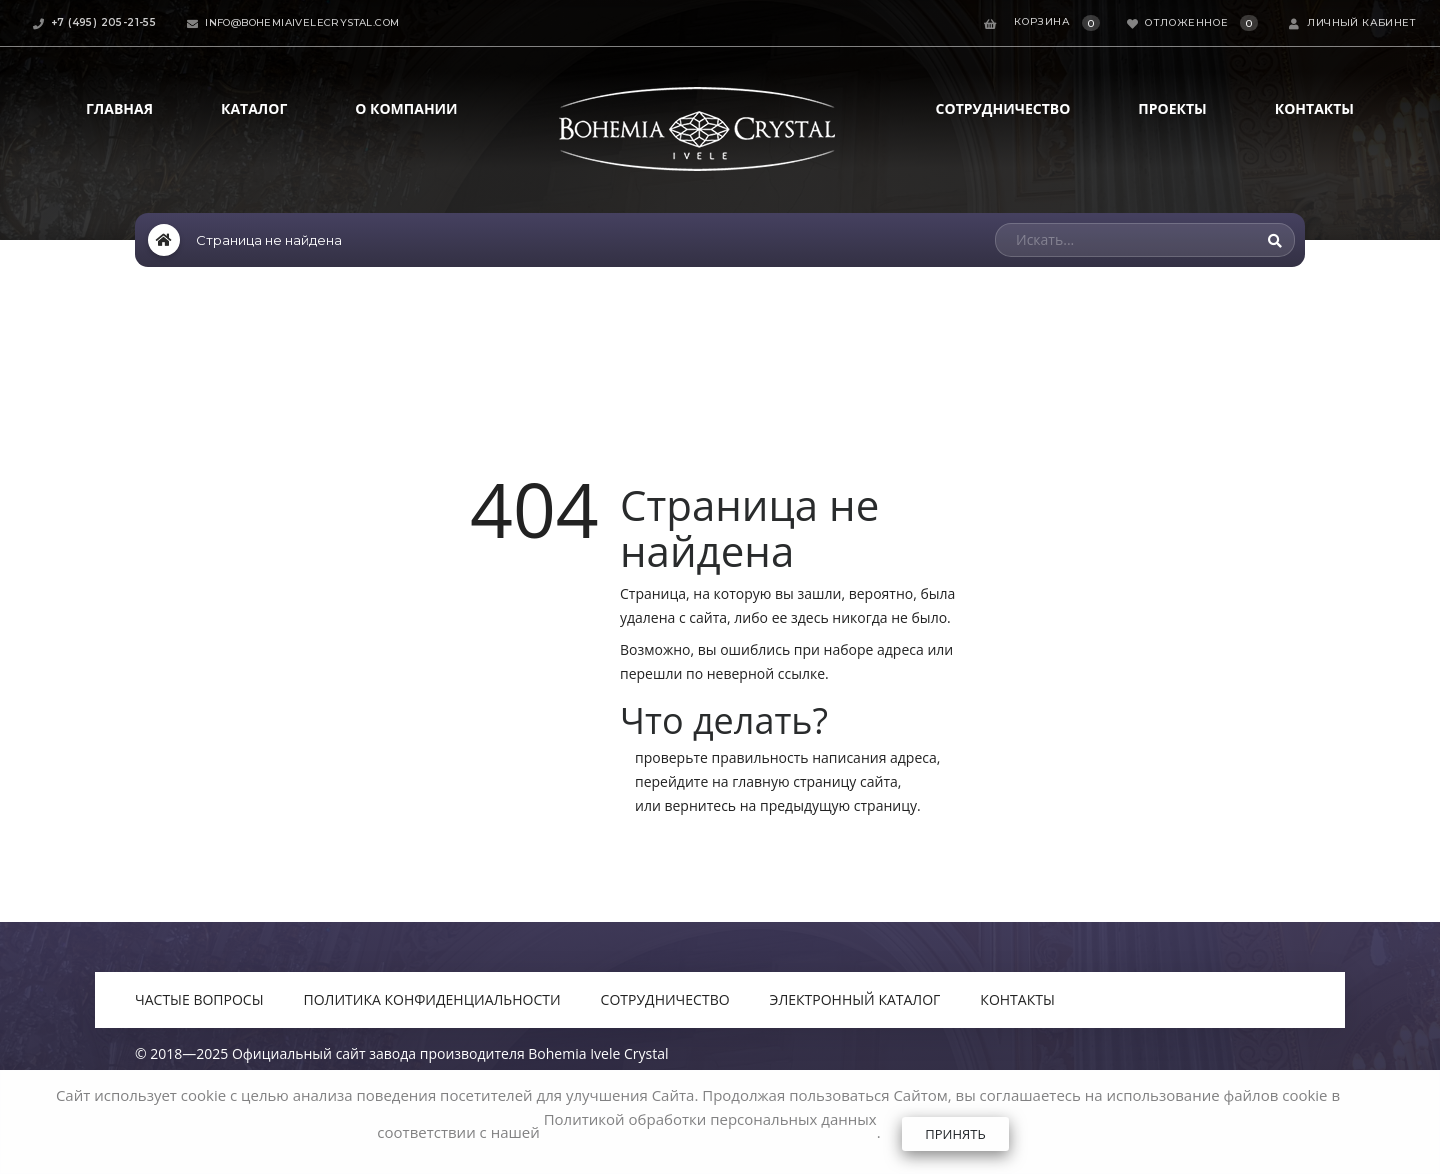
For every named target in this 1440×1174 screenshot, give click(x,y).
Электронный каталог (855, 999)
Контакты (1314, 108)
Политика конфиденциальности (432, 999)
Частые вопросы (199, 999)
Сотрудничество (1003, 108)
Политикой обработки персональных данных (710, 1119)
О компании (406, 108)
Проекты (1172, 108)
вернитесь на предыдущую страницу (790, 805)
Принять (955, 1134)
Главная (119, 108)
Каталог (254, 108)
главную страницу (794, 781)
